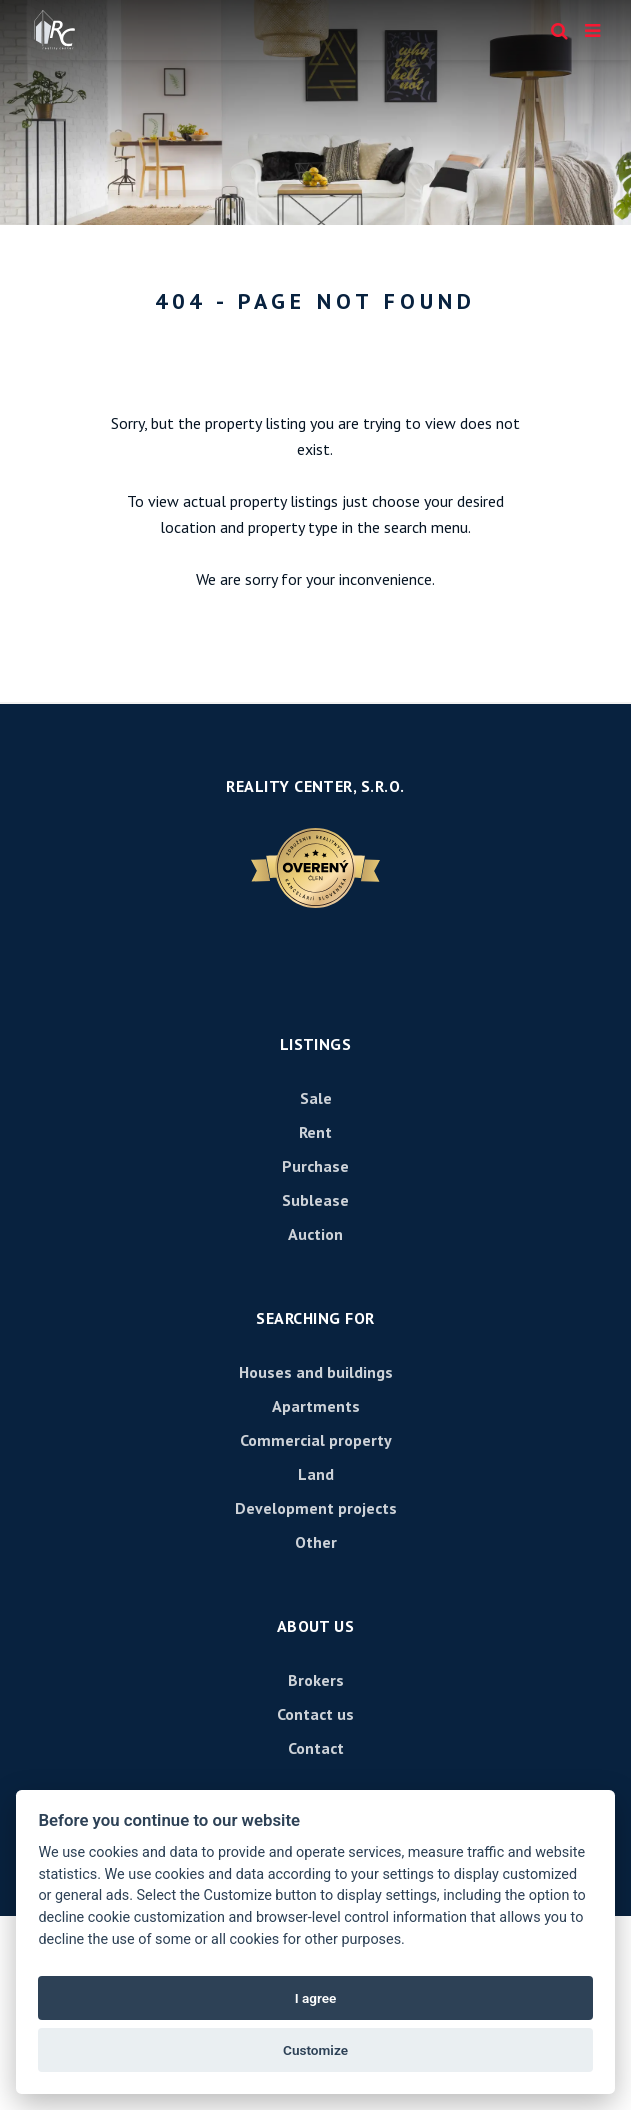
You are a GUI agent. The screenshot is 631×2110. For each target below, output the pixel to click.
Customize (315, 2050)
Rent (315, 1132)
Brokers (316, 1680)
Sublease (315, 1200)
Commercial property (316, 1440)
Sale (316, 1098)
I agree (316, 1998)
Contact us (315, 1714)
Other (316, 1542)
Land (316, 1474)
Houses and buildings (316, 1372)
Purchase (315, 1166)
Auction (315, 1234)
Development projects (316, 1508)
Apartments (316, 1406)
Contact (316, 1748)
